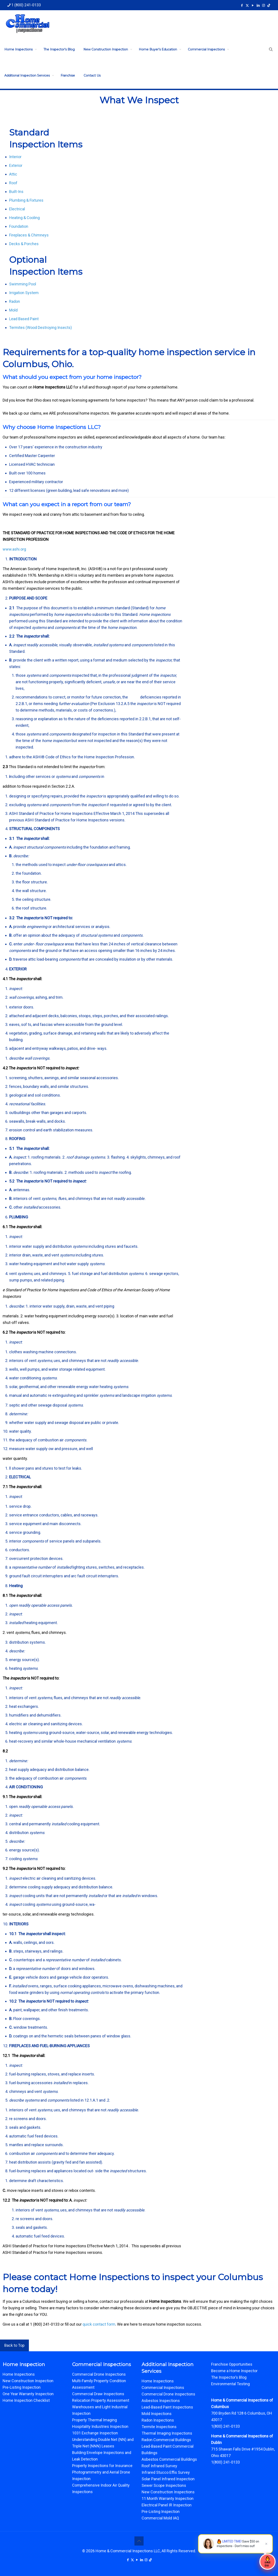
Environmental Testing (230, 2384)
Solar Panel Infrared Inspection (168, 2479)
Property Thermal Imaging (94, 2420)
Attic (13, 174)
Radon (14, 301)
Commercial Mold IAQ (160, 2518)
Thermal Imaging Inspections (167, 2433)
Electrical (17, 209)
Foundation (18, 226)
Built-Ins (16, 191)
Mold (13, 310)
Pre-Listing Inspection (22, 2387)
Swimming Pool (22, 284)
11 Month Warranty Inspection (168, 2498)
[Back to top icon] (139, 2541)
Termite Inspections (159, 2426)
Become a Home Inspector (234, 2370)
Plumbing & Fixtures (26, 200)
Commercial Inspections (163, 2387)
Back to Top (14, 2345)
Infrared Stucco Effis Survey (166, 2472)
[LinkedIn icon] (258, 5)
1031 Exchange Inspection (95, 2433)
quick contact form (99, 2324)
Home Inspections (19, 2374)
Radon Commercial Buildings (166, 2439)
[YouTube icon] (252, 5)
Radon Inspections (158, 2420)
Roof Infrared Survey (159, 2466)
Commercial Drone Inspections (99, 2374)
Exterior (15, 165)
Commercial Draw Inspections (98, 2394)
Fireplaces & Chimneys (29, 235)
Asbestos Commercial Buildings (169, 2459)
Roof (13, 183)
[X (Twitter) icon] (247, 5)
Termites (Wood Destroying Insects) (40, 327)
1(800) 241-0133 (225, 2426)
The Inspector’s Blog (229, 2377)
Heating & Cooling (24, 217)
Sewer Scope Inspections (164, 2485)
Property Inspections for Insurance (102, 2465)
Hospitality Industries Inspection (100, 2426)
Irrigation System (24, 292)
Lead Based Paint (24, 319)
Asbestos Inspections (161, 2400)
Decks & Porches (24, 243)
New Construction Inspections (168, 2492)
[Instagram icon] (263, 5)
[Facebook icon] (241, 5)
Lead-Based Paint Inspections (167, 2407)
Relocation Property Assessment (100, 2400)
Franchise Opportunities (231, 2364)
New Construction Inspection (28, 2380)
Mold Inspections (157, 2413)
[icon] (268, 5)
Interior (15, 156)
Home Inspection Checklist (26, 2400)
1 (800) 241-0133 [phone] (26, 5)
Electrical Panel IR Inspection (167, 2505)
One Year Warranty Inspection (28, 2394)
